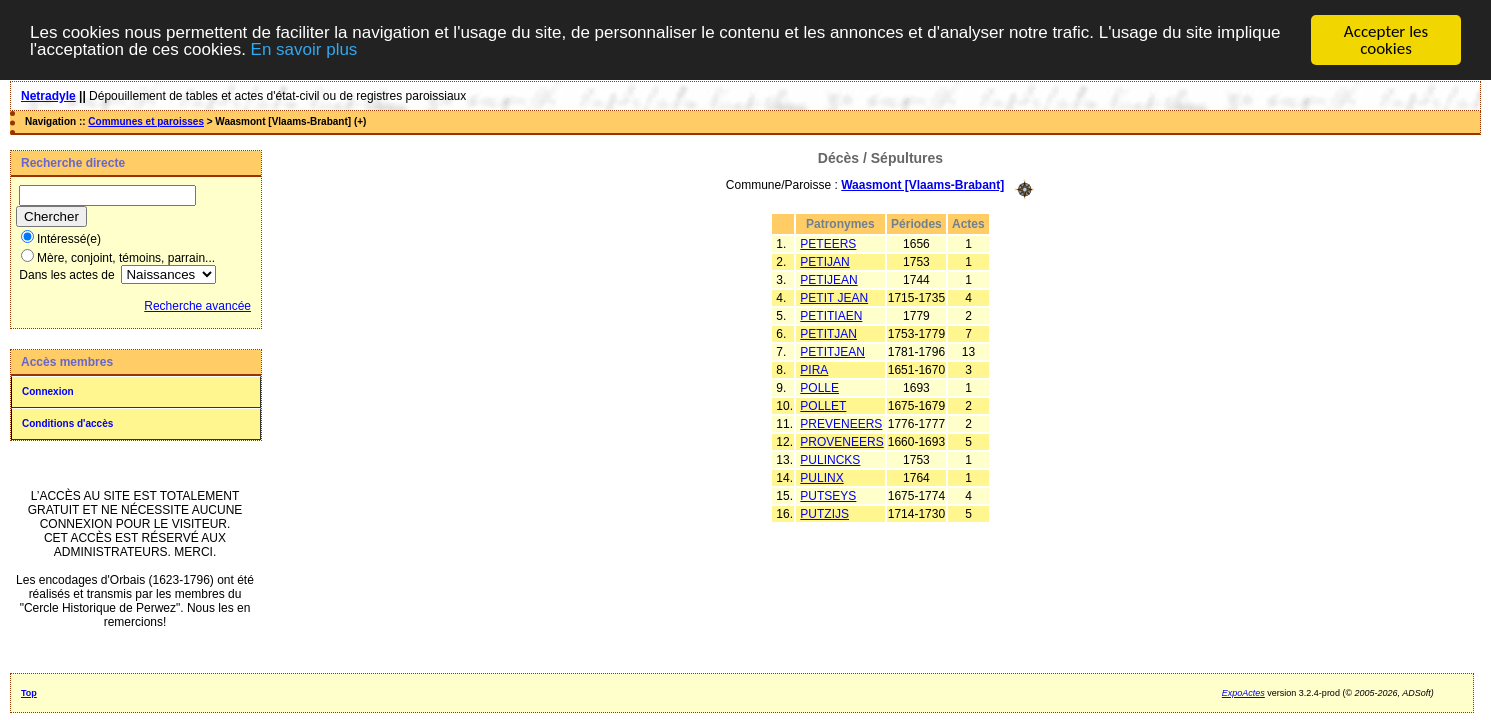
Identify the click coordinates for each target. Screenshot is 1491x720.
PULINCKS (830, 460)
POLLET (823, 406)
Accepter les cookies (1386, 40)
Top (29, 693)
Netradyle (48, 96)
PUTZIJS (824, 514)
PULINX (821, 478)
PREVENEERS (841, 424)
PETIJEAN (828, 280)
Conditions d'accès (67, 423)
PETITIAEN (831, 316)
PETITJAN (828, 334)
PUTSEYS (828, 496)
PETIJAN (824, 262)
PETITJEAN (832, 352)
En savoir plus (304, 49)
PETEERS (828, 244)
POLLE (819, 388)
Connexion (48, 391)
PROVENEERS (841, 442)
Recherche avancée (197, 306)
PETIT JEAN (834, 298)
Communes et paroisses (146, 121)
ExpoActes (1243, 693)
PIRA (814, 370)
